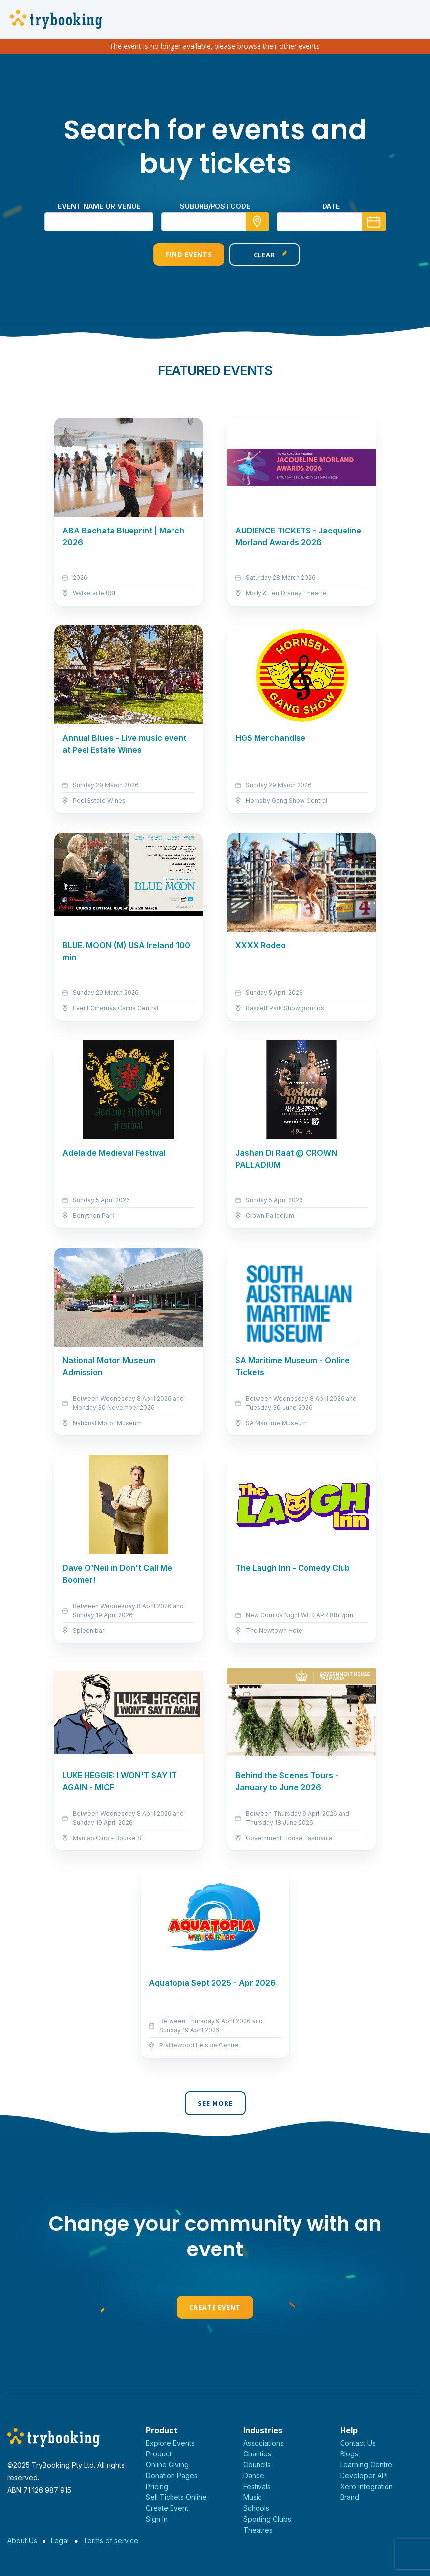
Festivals (257, 2486)
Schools (256, 2508)
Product (159, 2454)
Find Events (177, 254)
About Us (22, 2540)
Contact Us (358, 2443)
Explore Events (170, 2443)
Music (252, 2497)
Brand (349, 2497)
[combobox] (215, 221)
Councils (257, 2464)
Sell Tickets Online (176, 2497)
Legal (60, 2540)
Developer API (363, 2475)
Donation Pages (172, 2475)
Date (331, 206)
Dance (253, 2475)
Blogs (349, 2454)
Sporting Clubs (267, 2519)
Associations (263, 2443)
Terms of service (110, 2540)
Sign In (157, 2519)
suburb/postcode (215, 206)
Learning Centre (366, 2464)
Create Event (215, 2307)
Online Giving (167, 2464)
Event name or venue (99, 206)
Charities (257, 2454)
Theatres (258, 2530)
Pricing (157, 2486)
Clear (253, 254)
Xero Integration (366, 2486)
